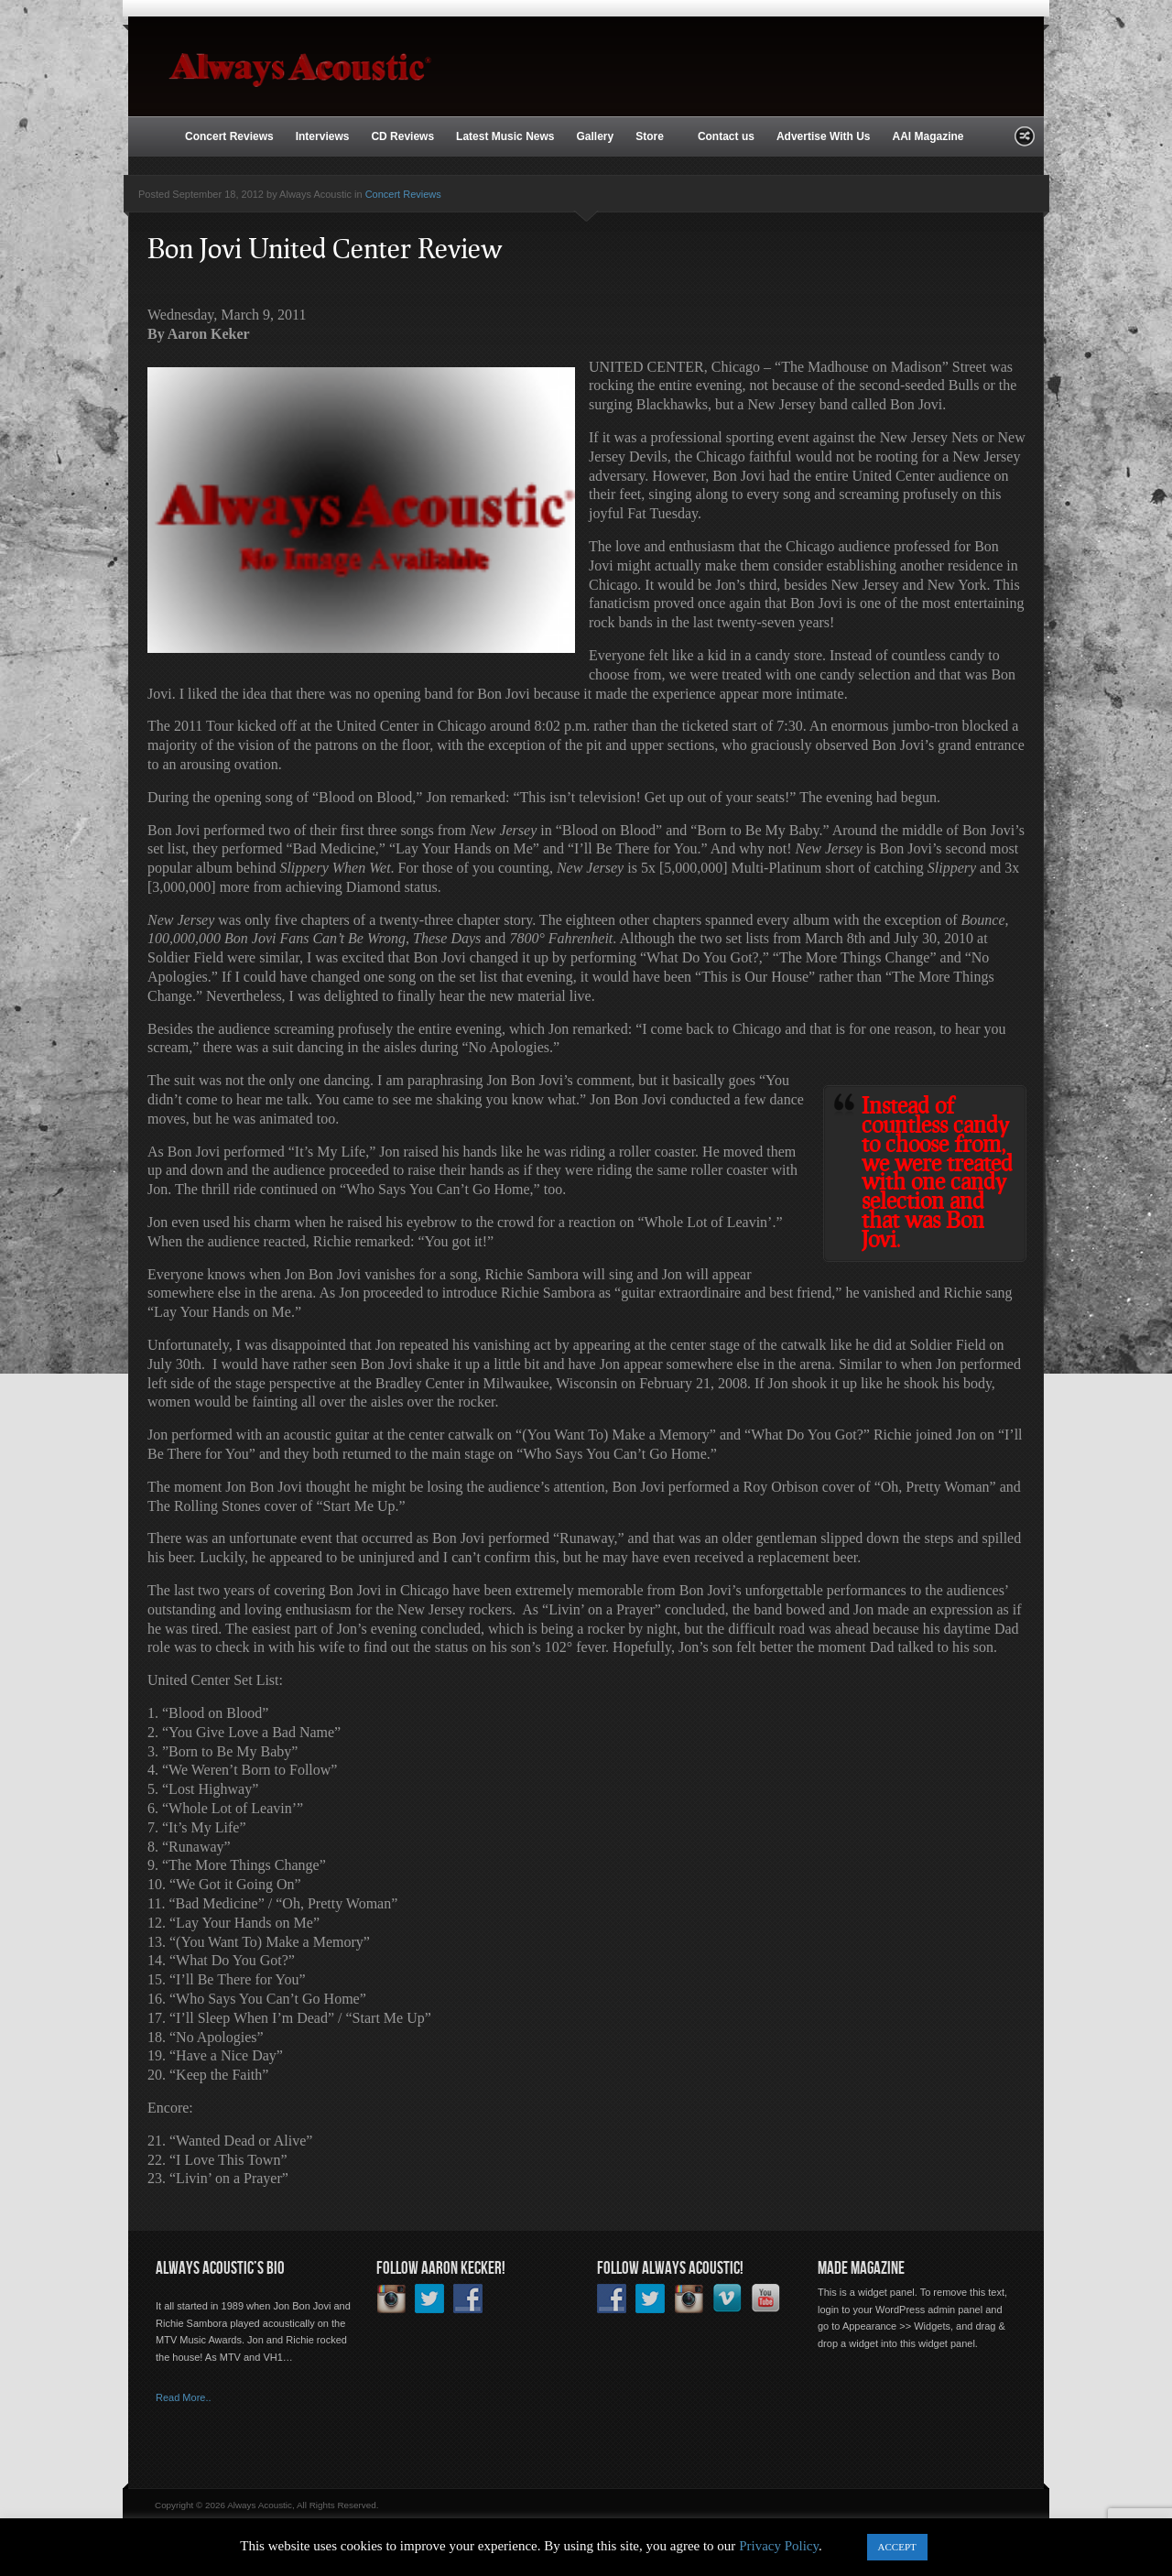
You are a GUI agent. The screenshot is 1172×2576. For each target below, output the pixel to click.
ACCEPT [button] (897, 2546)
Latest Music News (505, 136)
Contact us (726, 136)
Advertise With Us (823, 136)
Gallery (594, 136)
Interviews (323, 136)
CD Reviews (402, 136)
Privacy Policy (779, 2545)
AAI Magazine (927, 136)
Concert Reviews (229, 136)
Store (651, 137)
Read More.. (184, 2397)
